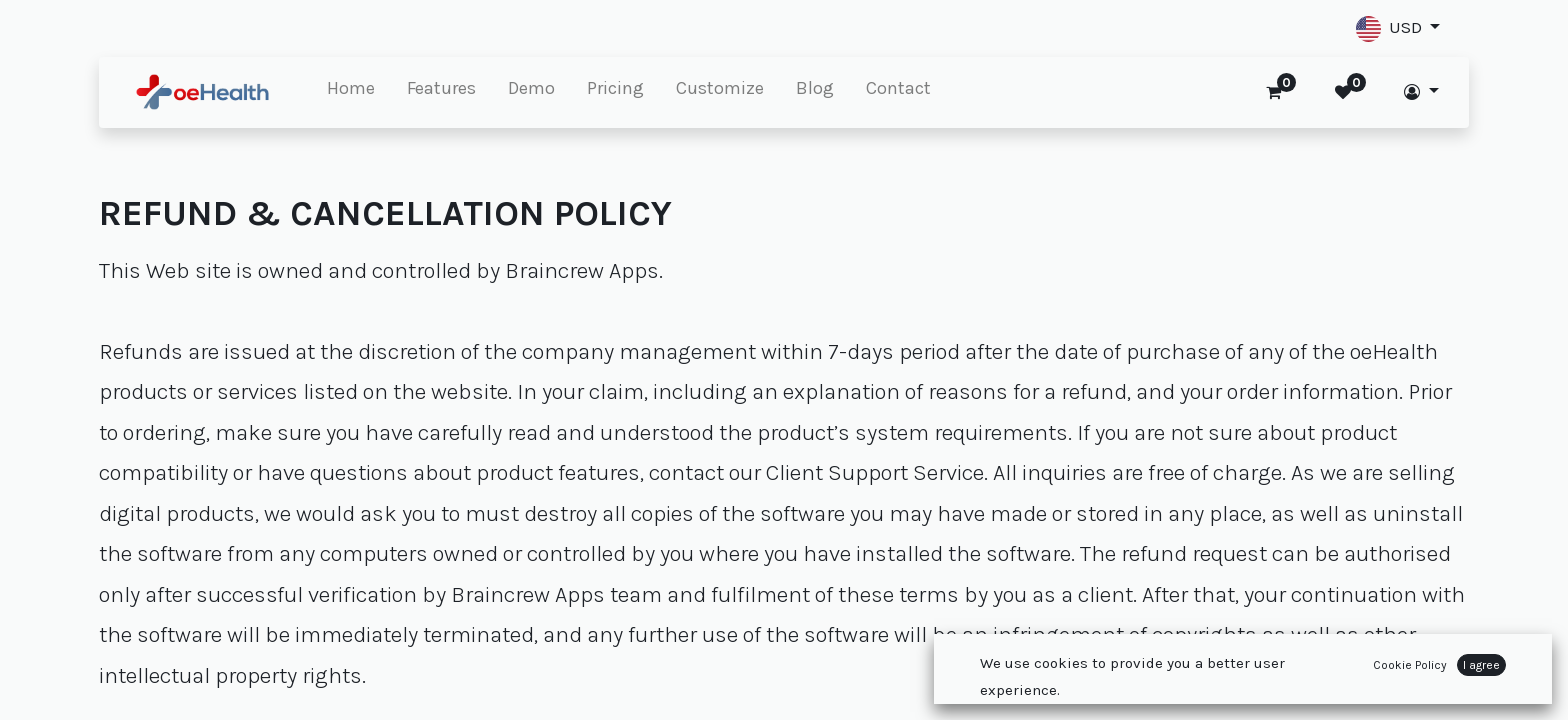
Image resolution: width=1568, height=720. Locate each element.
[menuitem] (351, 92)
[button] (1398, 28)
